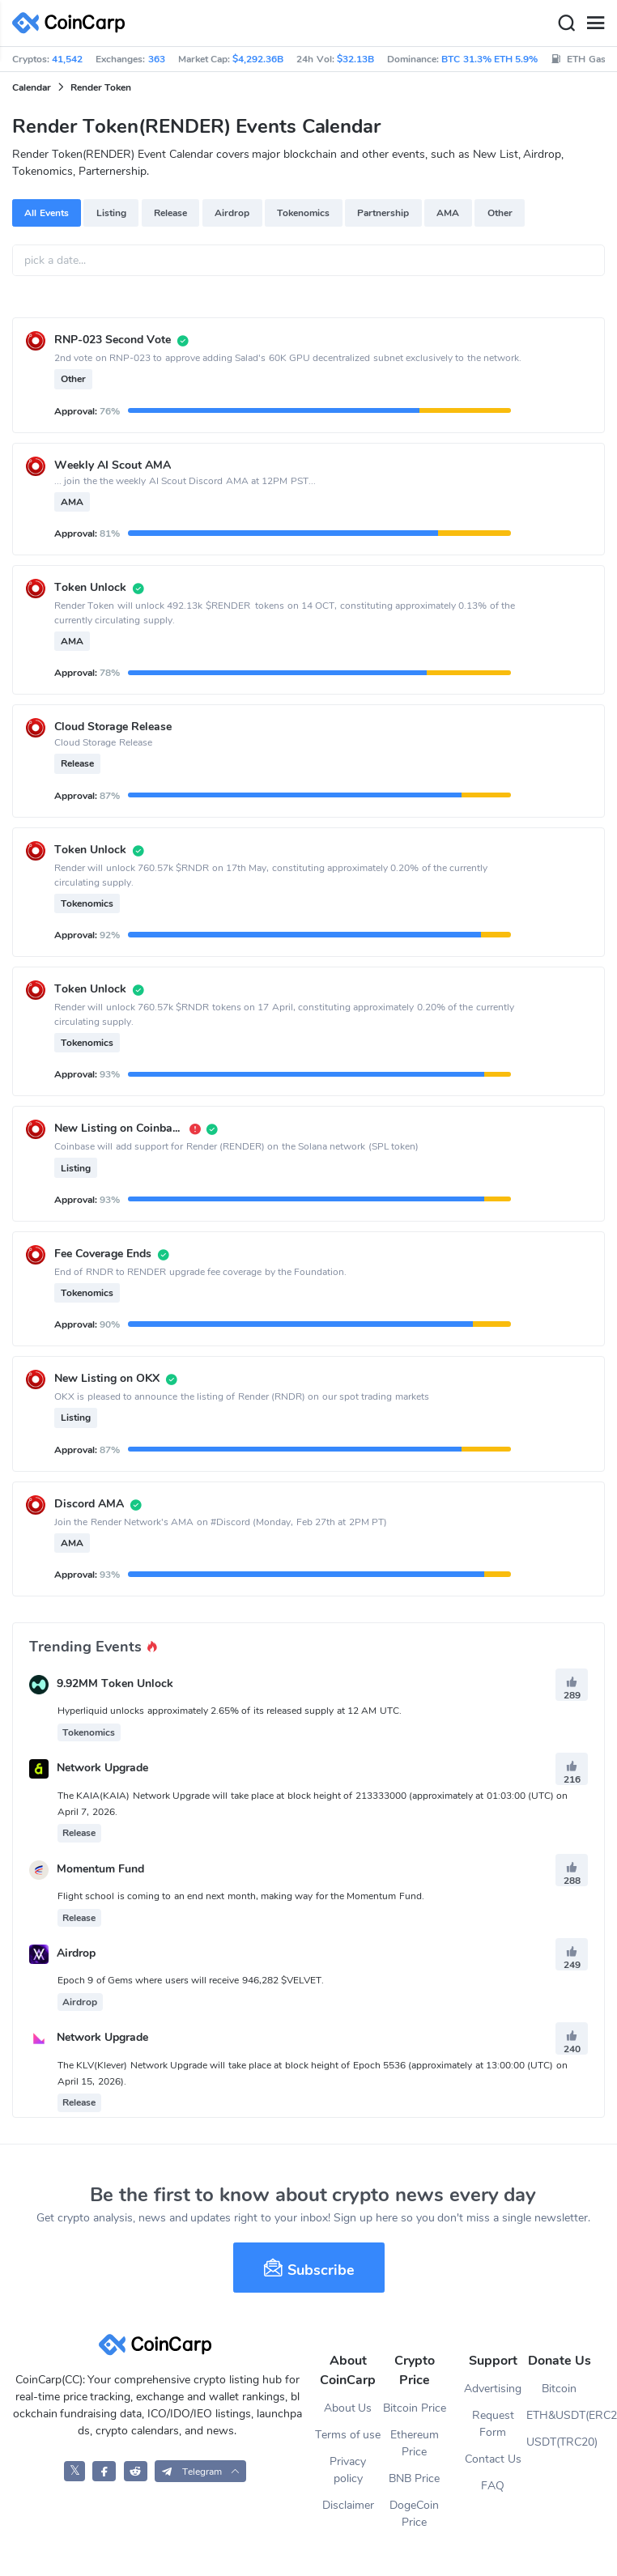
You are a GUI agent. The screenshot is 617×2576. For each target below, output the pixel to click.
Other (500, 212)
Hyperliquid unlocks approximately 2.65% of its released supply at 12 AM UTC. (229, 1710)
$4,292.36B (257, 59)
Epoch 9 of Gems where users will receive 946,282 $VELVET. (190, 1980)
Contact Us (493, 2459)
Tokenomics (303, 212)
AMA (447, 212)
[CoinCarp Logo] (73, 23)
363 (156, 59)
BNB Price (414, 2478)
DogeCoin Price (414, 2513)
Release (170, 212)
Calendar (31, 87)
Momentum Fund (100, 1869)
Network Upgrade (102, 1768)
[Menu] (595, 23)
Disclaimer (348, 2505)
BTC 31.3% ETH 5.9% (489, 59)
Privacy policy (348, 2470)
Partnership (383, 212)
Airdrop (232, 212)
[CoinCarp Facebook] (104, 2471)
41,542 (67, 59)
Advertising (492, 2388)
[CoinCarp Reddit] (135, 2471)
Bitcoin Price (414, 2408)
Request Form (493, 2424)
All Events (46, 212)
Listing (111, 212)
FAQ (492, 2485)
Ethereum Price (414, 2443)
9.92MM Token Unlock (115, 1683)
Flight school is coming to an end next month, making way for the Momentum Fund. (240, 1895)
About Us (348, 2408)
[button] (200, 2471)
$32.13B (355, 59)
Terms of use (348, 2434)
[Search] (566, 23)
